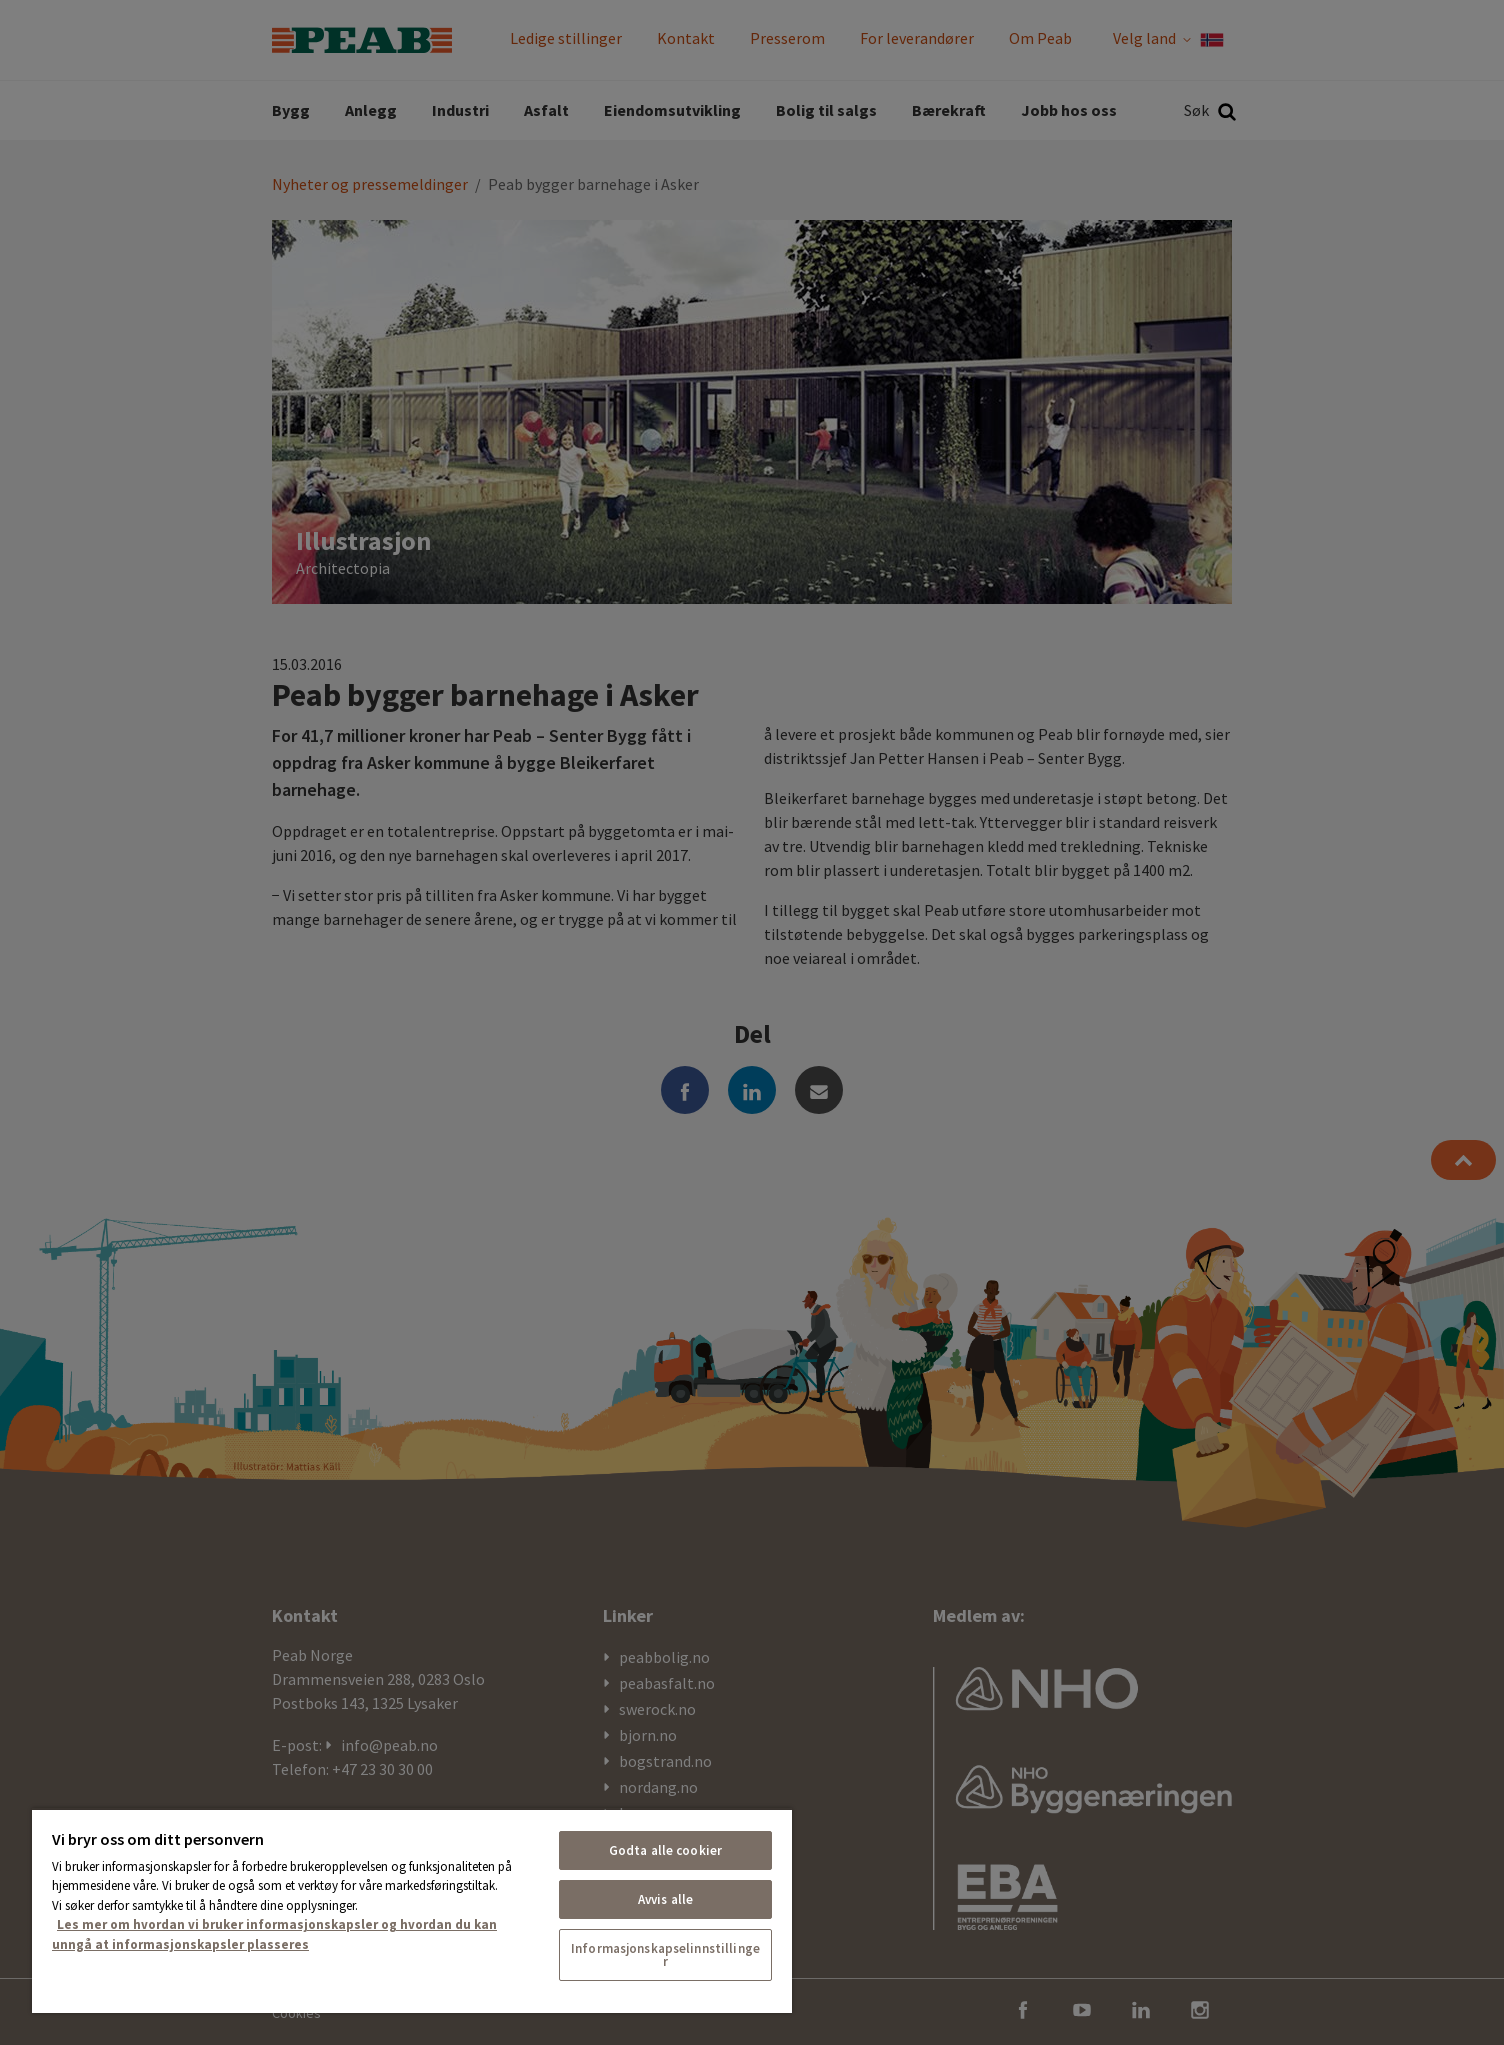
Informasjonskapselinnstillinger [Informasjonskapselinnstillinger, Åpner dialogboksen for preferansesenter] (665, 1955)
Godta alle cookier (665, 1850)
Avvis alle (665, 1899)
